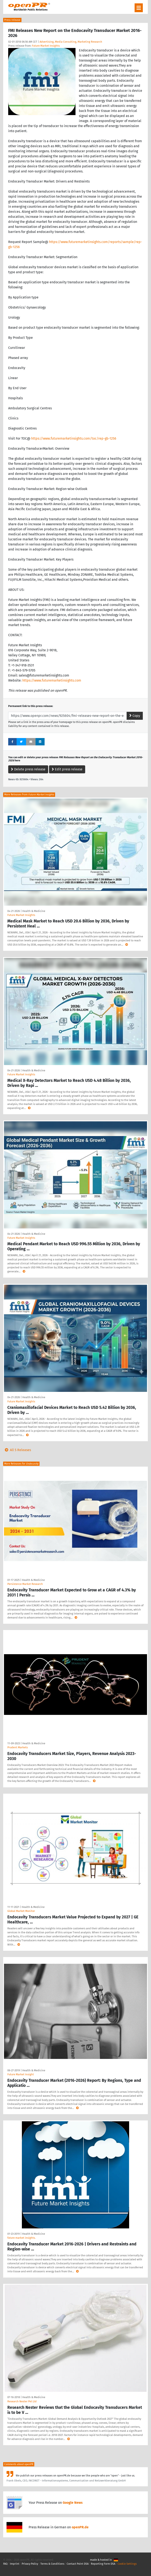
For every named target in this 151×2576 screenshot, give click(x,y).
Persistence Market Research (25, 1584)
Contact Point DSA (78, 2563)
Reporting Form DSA (103, 2563)
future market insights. (21, 2237)
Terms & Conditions (52, 2563)
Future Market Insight (20, 2074)
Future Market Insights (46, 45)
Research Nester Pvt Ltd (22, 2401)
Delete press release (28, 769)
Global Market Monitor (21, 1911)
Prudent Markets (17, 1747)
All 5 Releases (17, 1450)
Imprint (14, 2563)
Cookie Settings (127, 2563)
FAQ (5, 2563)
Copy (134, 716)
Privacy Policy (30, 2563)
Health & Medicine (33, 911)
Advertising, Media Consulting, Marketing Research (71, 41)
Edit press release (67, 769)
